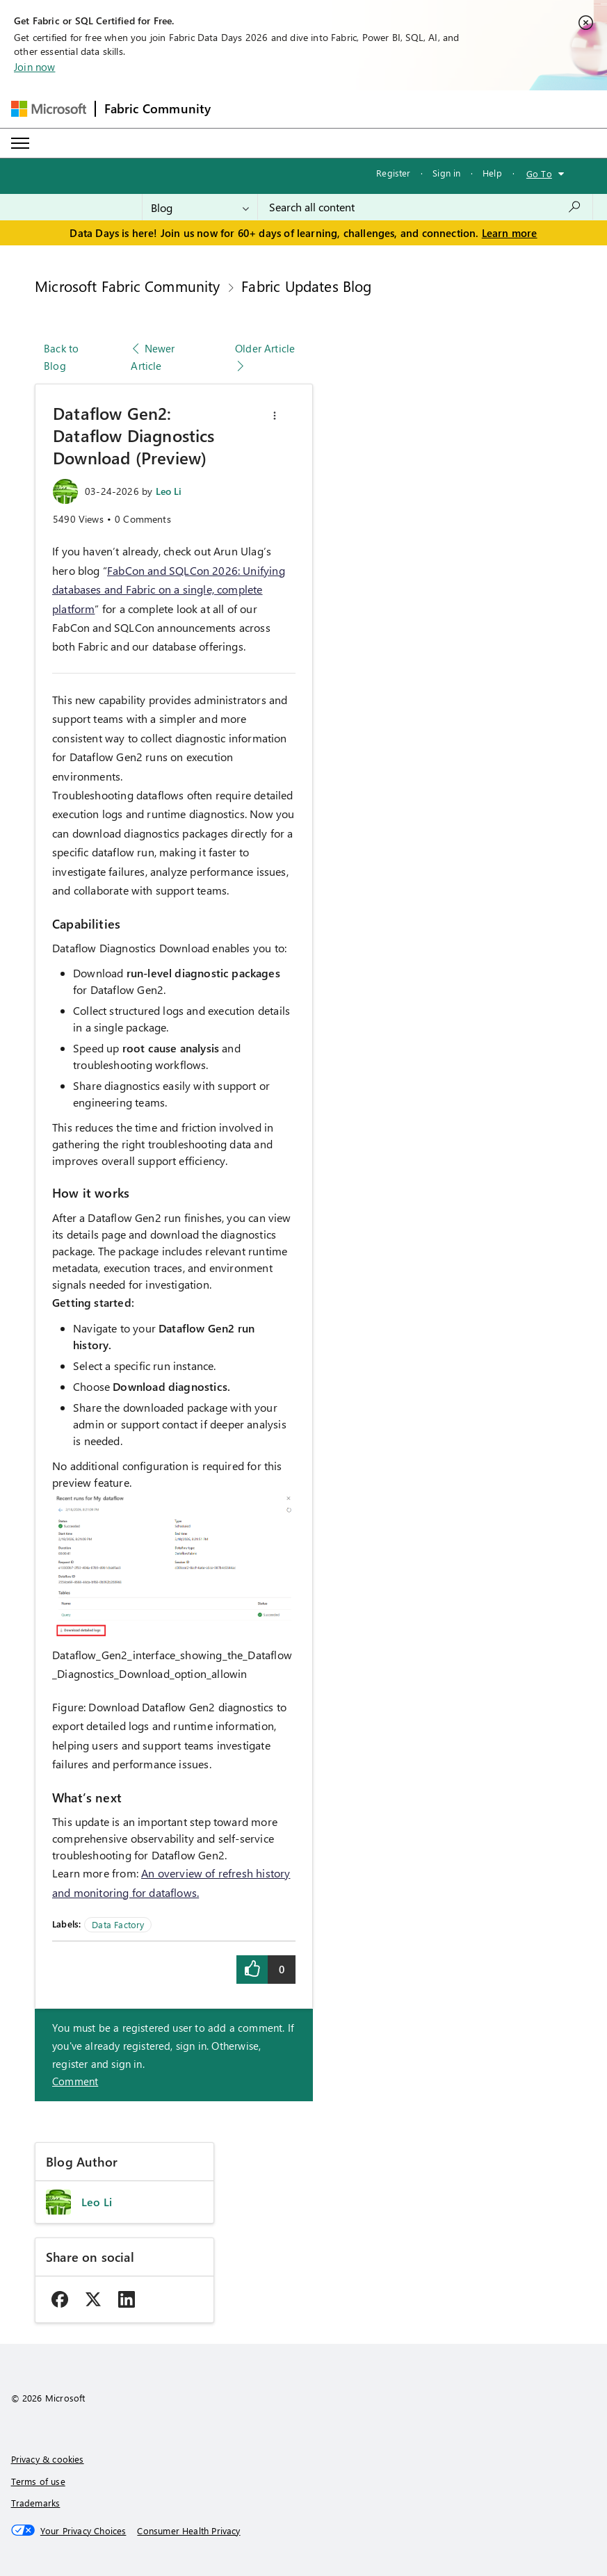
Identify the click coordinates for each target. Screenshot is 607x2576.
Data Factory (118, 1924)
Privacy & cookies (47, 2459)
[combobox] (425, 207)
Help (492, 173)
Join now (34, 67)
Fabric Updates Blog (306, 285)
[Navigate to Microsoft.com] (48, 109)
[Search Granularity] (200, 207)
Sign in (446, 173)
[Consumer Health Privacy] (188, 2530)
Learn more (509, 233)
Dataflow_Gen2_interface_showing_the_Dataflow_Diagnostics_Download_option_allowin (172, 1664)
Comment (75, 2081)
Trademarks (35, 2503)
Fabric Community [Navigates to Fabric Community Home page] (157, 108)
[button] (274, 415)
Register (393, 173)
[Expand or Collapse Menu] (20, 143)
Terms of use (38, 2481)
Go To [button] (539, 173)
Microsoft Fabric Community (127, 285)
